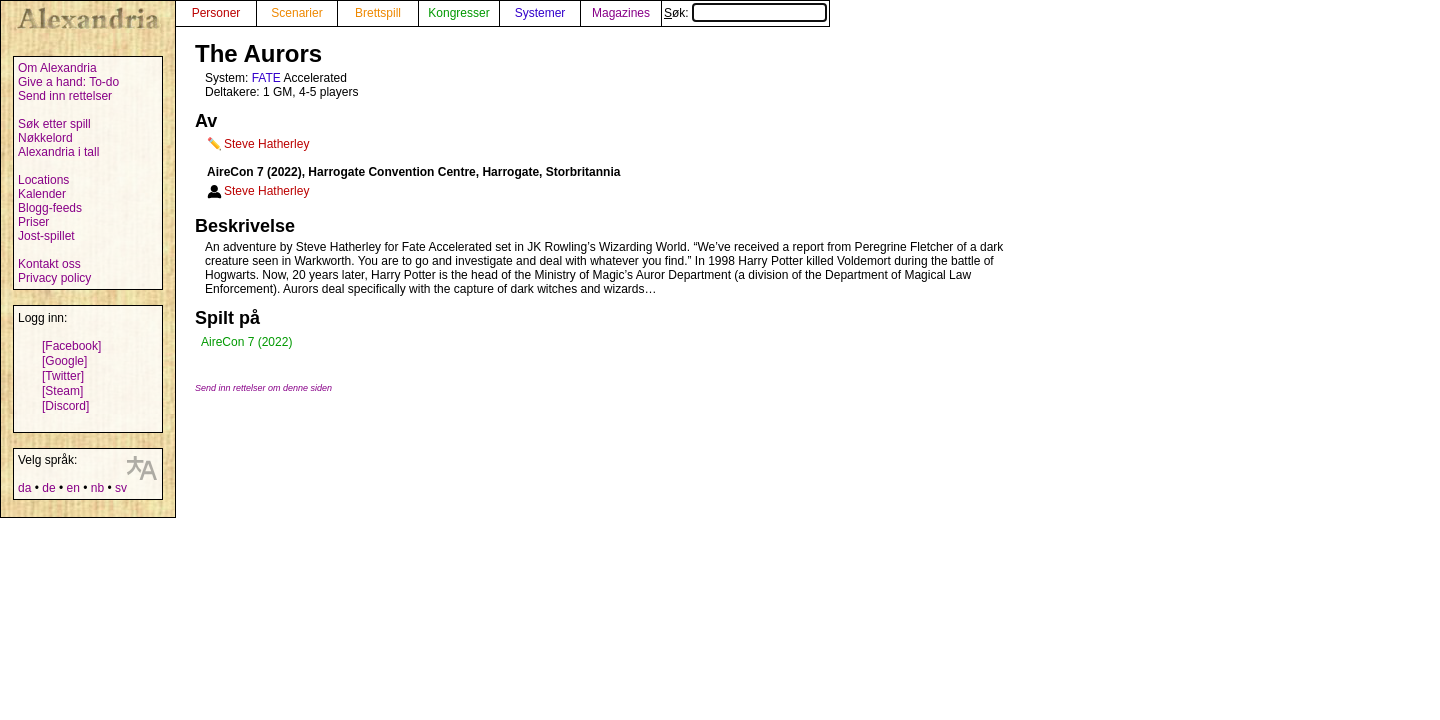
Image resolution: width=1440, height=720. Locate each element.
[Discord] (65, 406)
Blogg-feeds (50, 208)
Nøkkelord (45, 138)
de (48, 488)
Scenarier (296, 13)
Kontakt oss (49, 264)
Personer (216, 13)
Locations (43, 180)
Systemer (540, 13)
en (72, 488)
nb (97, 488)
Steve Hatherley (266, 144)
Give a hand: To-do (68, 82)
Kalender (42, 194)
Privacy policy (54, 278)
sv (121, 488)
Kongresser (458, 13)
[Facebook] (71, 346)
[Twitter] (63, 376)
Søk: (745, 13)
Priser (33, 222)
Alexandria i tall (58, 152)
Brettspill (378, 13)
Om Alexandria (57, 68)
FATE (266, 78)
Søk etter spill (54, 124)
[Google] (64, 361)
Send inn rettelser (65, 96)
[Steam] (62, 391)
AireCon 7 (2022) (246, 342)
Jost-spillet (46, 236)
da (24, 488)
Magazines (621, 13)
